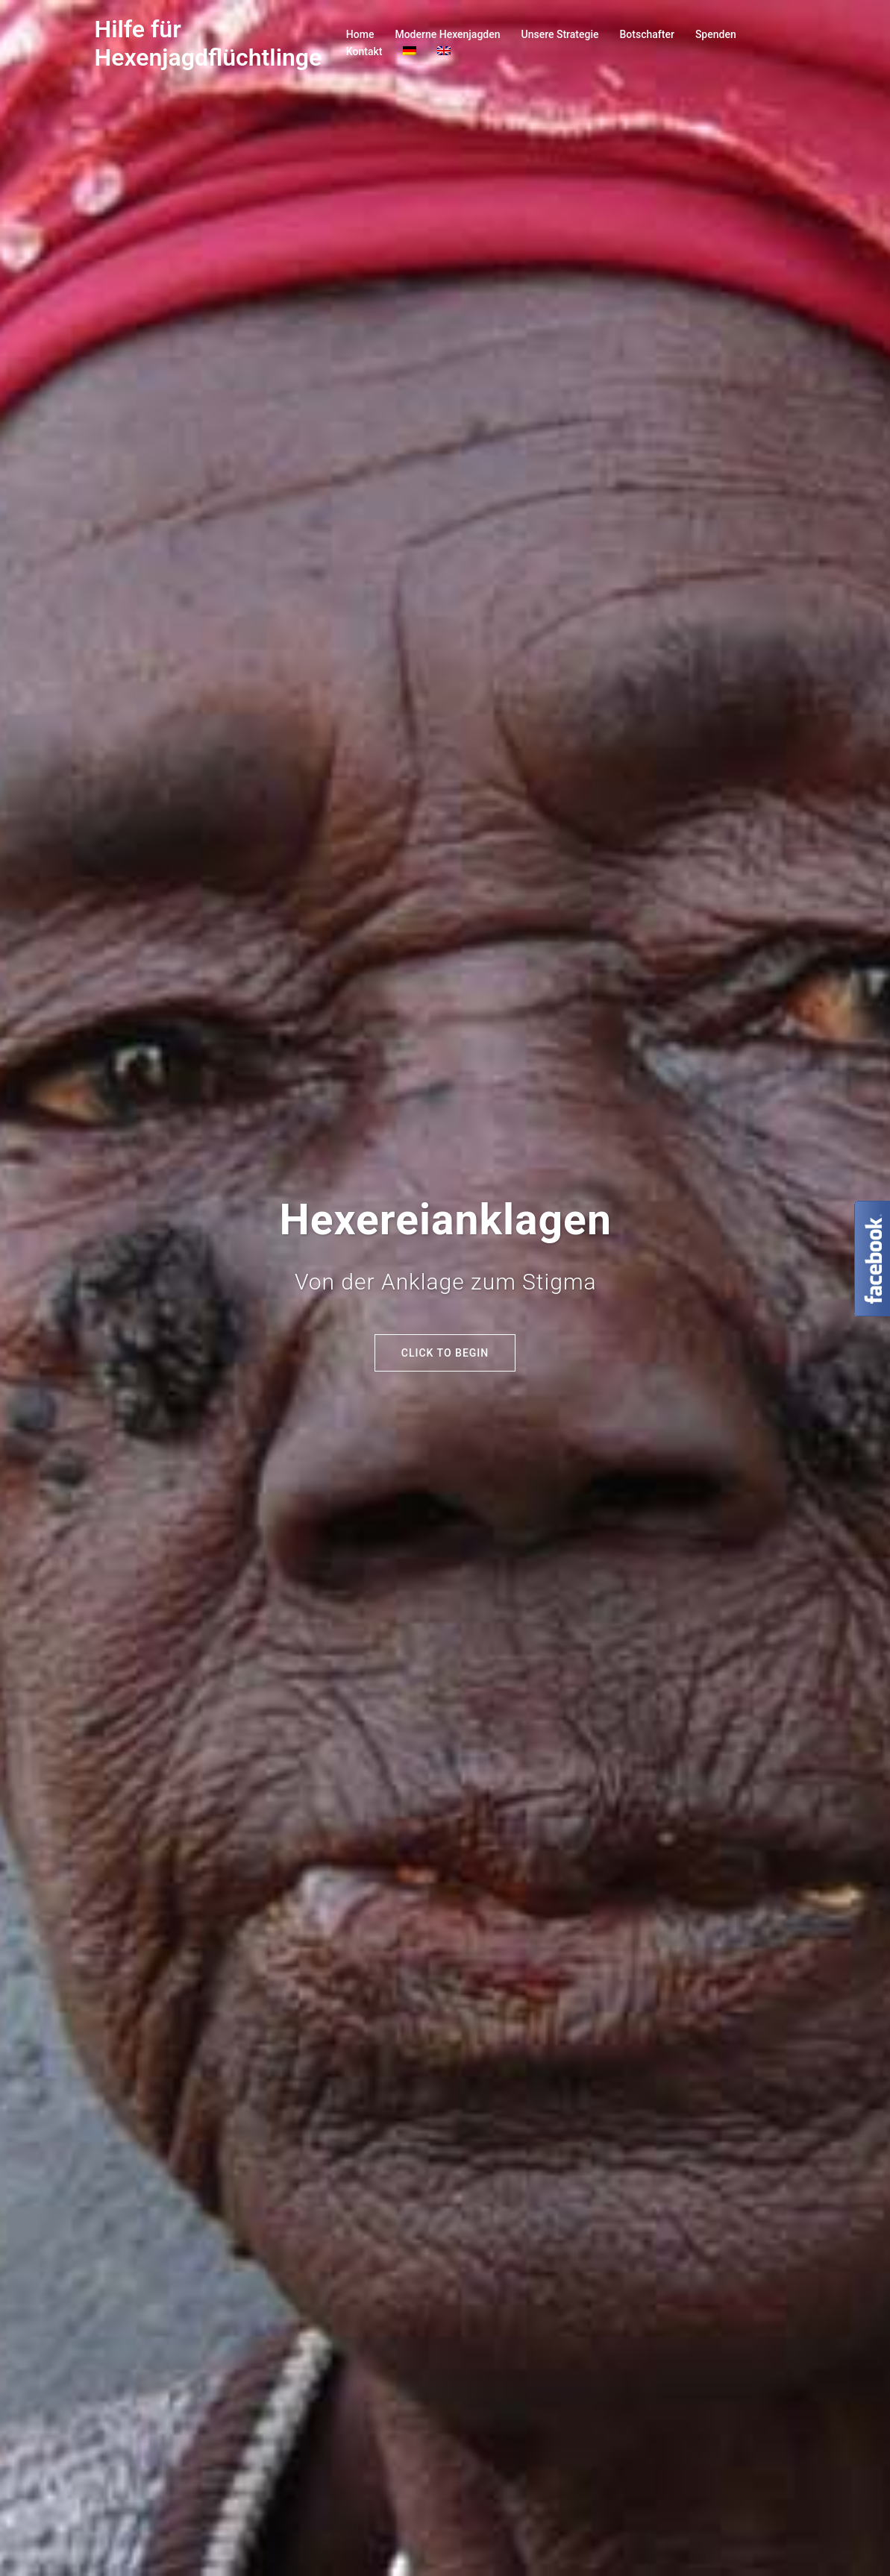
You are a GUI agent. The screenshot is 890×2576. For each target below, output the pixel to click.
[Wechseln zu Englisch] (444, 52)
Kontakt (364, 51)
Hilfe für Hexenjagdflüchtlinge (208, 43)
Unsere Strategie (560, 34)
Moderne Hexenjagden (447, 34)
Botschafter (647, 34)
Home (360, 34)
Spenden (715, 34)
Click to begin (445, 1353)
